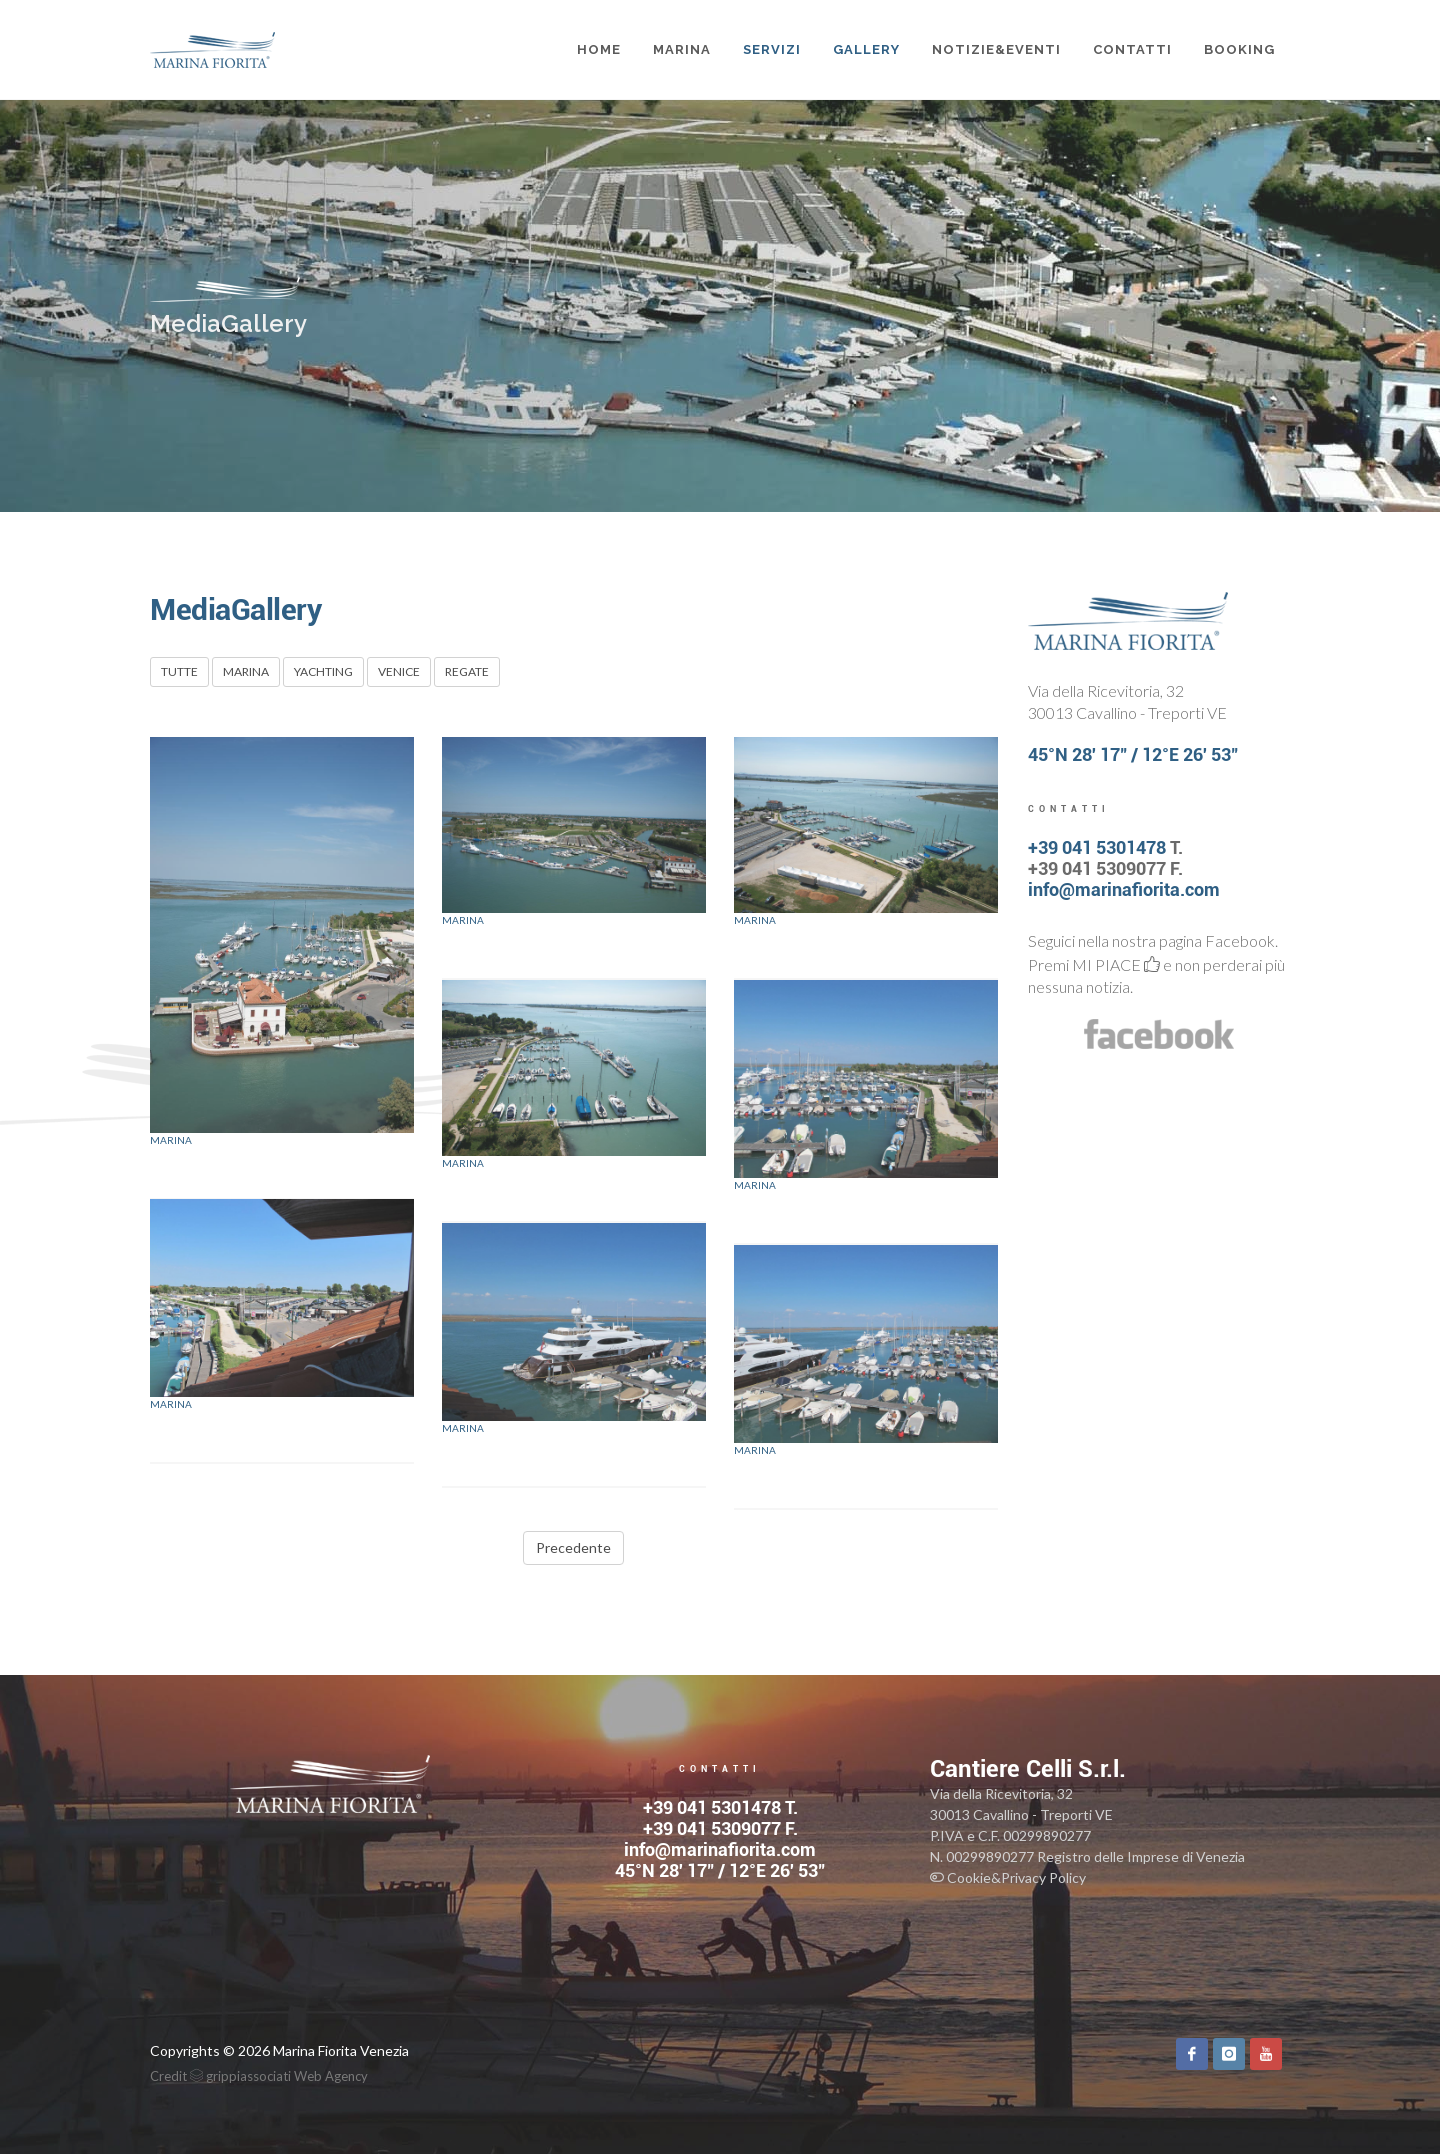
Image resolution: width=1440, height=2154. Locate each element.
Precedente (573, 1547)
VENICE (399, 671)
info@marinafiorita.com (1124, 889)
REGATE (467, 671)
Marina (171, 1140)
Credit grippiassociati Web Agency (259, 2076)
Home (599, 49)
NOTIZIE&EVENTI (996, 49)
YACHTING (323, 671)
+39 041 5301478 (1097, 847)
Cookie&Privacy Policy (1008, 1877)
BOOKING (1239, 49)
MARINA (682, 49)
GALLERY (866, 49)
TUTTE (179, 671)
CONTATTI (1132, 49)
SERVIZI (772, 49)
